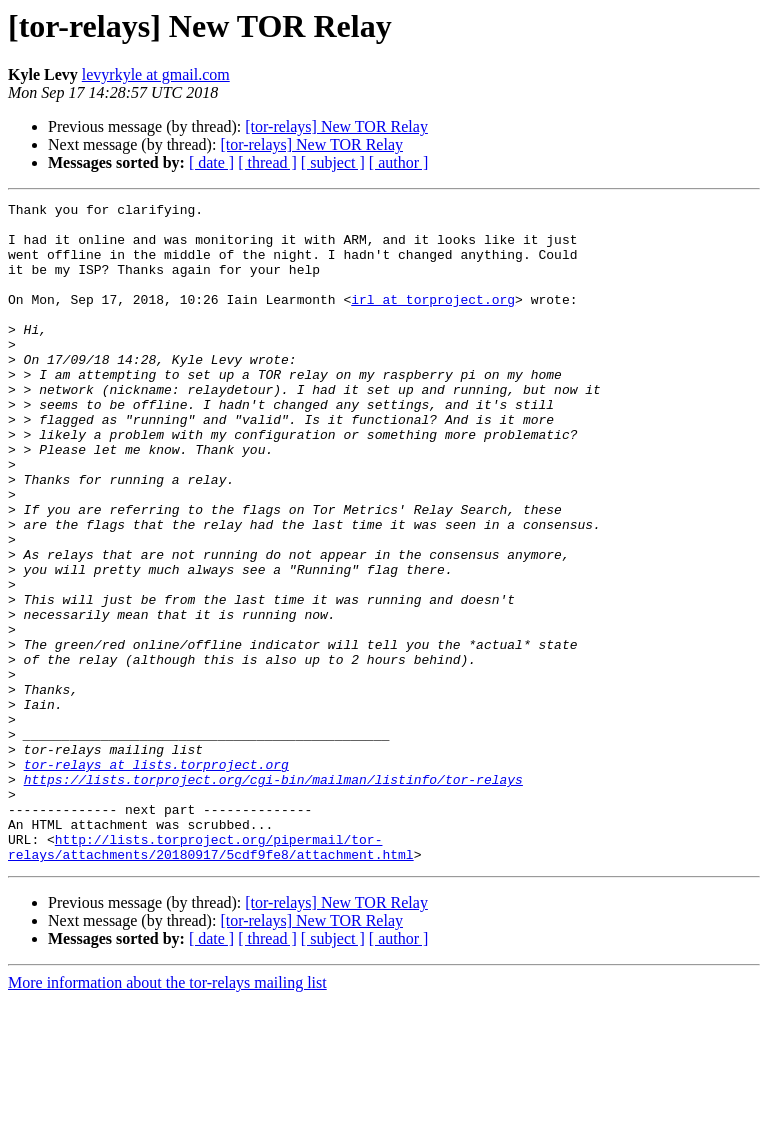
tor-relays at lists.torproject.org (156, 878)
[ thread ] (267, 162)
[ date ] (211, 162)
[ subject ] (333, 162)
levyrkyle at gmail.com (156, 74)
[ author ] (399, 162)
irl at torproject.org (433, 320)
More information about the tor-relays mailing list (167, 1114)
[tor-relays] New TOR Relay (336, 126)
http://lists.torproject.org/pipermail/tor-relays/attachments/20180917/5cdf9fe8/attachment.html (211, 977)
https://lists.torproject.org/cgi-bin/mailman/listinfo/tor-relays (273, 896)
